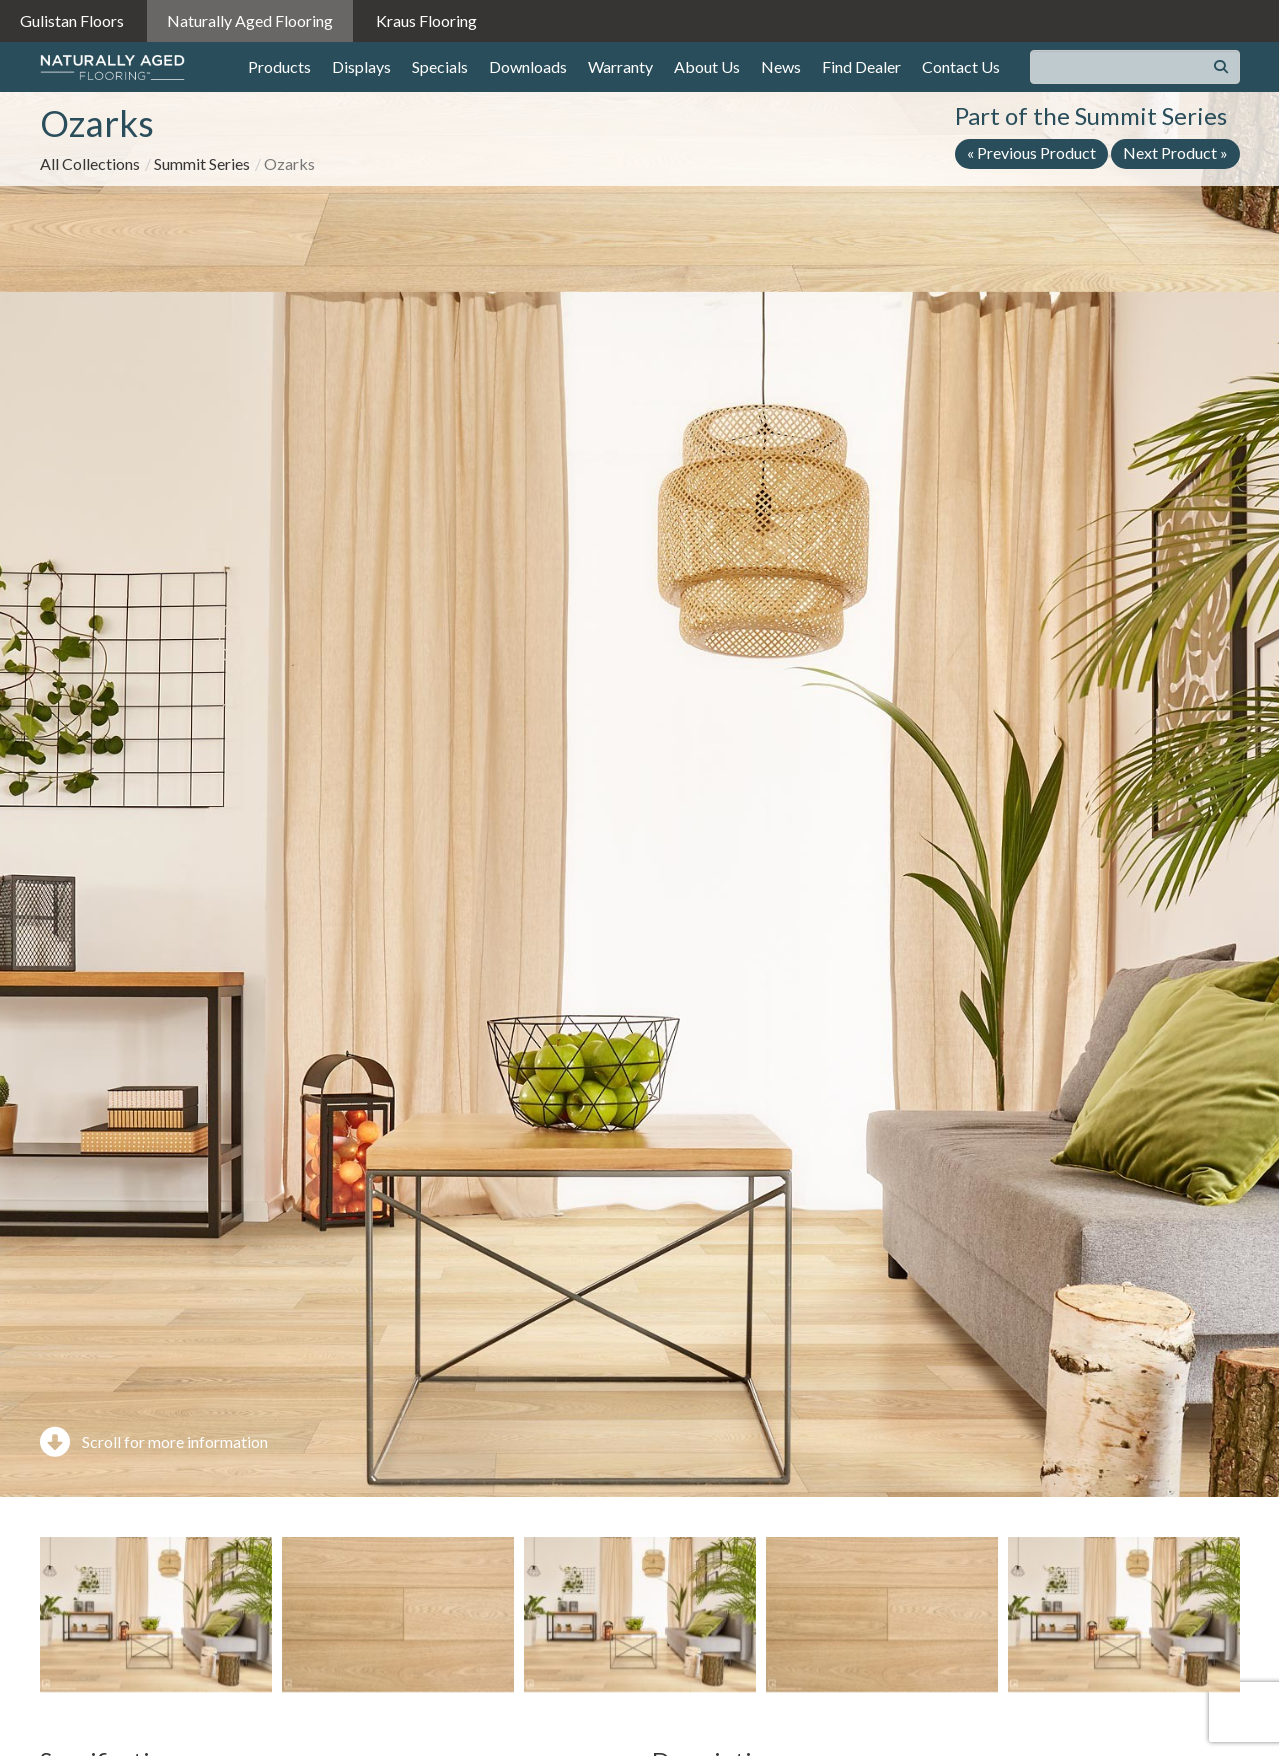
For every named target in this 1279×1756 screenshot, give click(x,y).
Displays (361, 66)
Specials (440, 66)
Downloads (528, 66)
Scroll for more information (154, 1442)
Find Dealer (861, 66)
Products (279, 66)
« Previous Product (1031, 152)
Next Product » (1175, 152)
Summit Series (202, 163)
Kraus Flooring (426, 20)
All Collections (90, 163)
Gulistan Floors (72, 20)
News (781, 66)
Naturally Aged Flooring (250, 20)
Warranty (620, 66)
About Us (707, 66)
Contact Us (961, 66)
